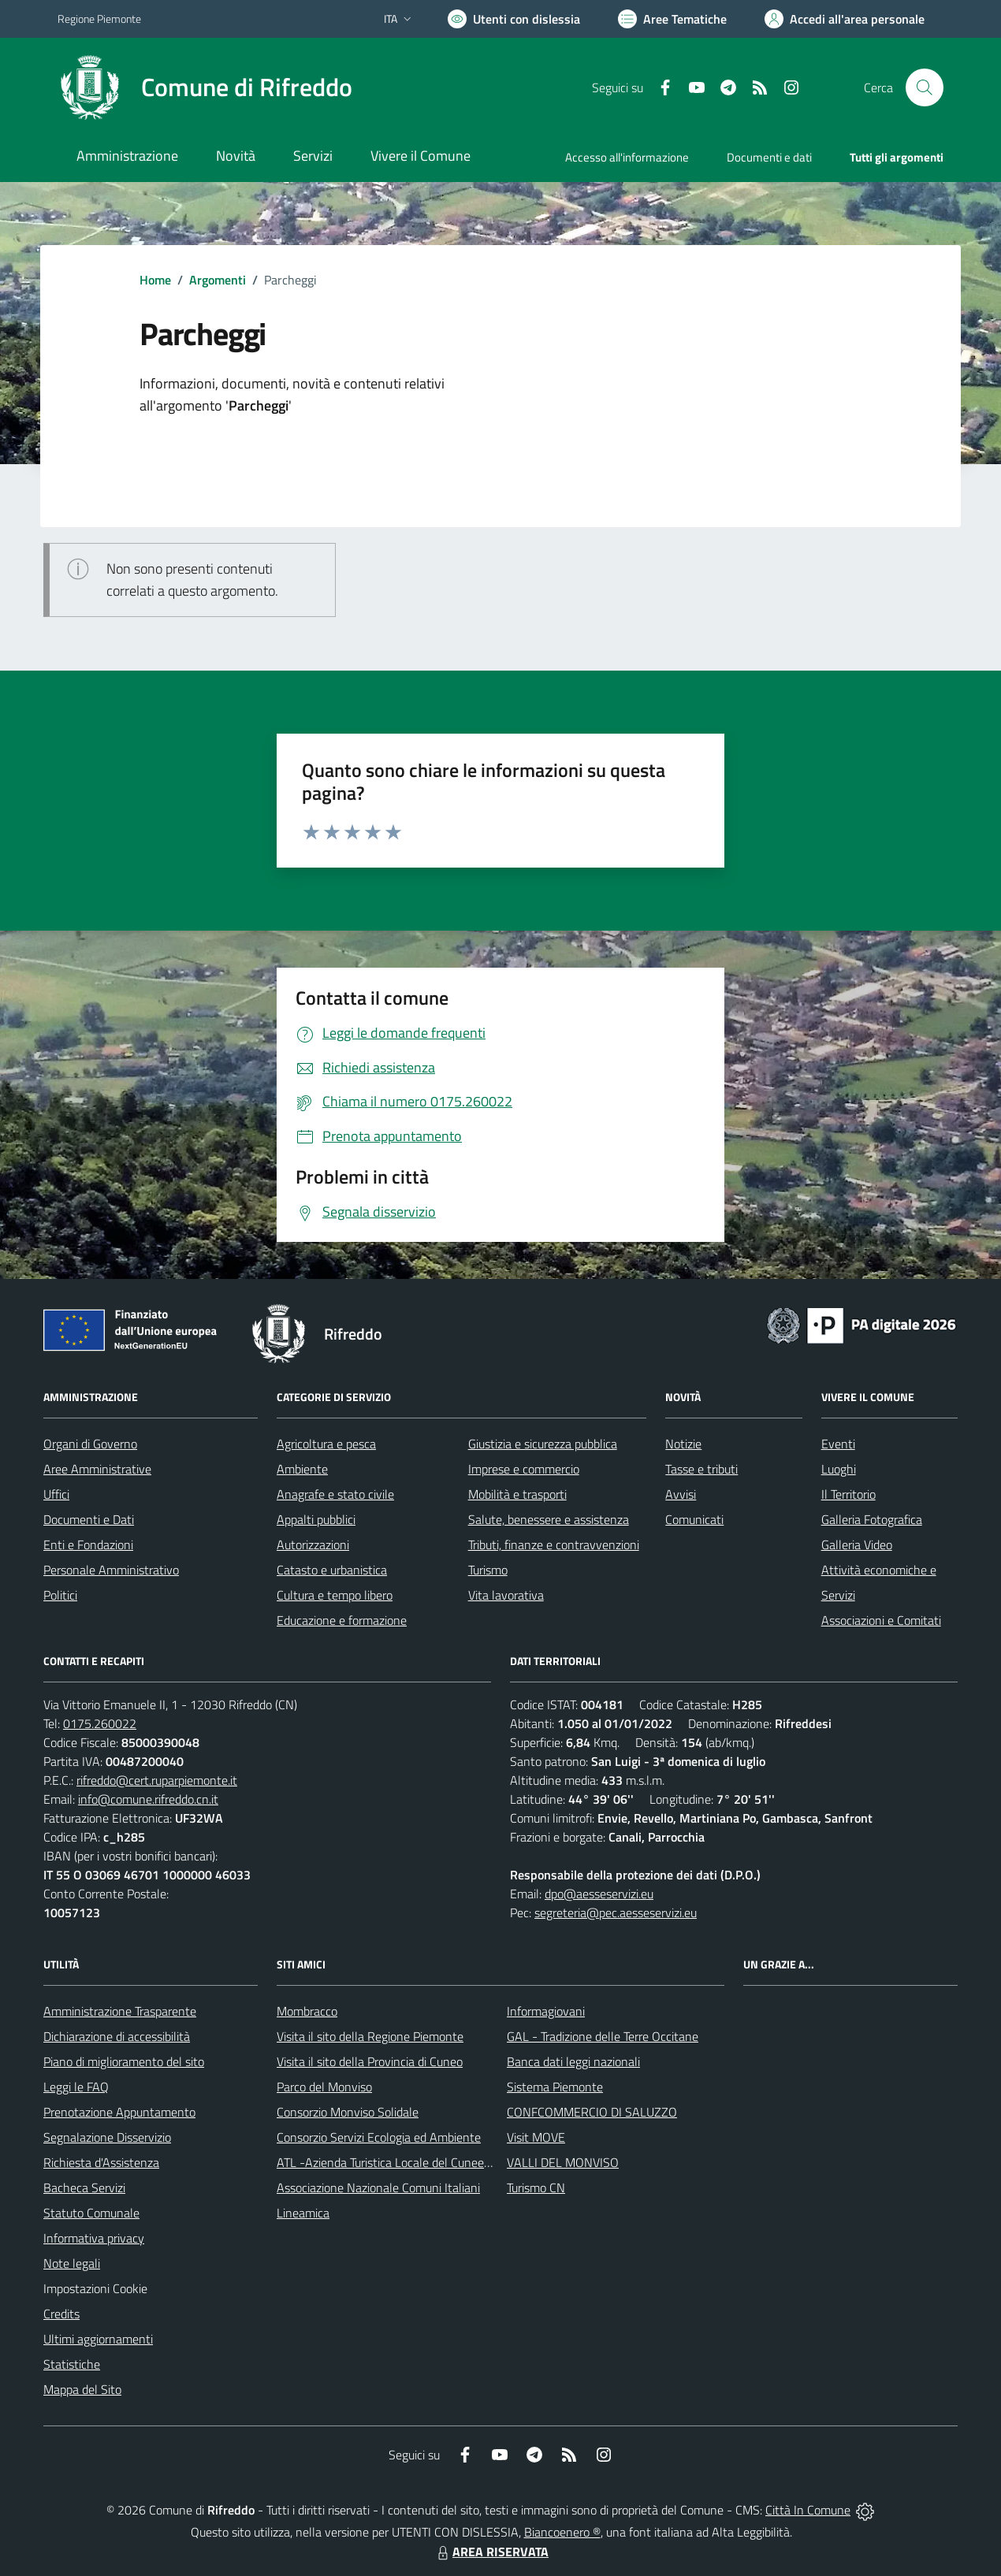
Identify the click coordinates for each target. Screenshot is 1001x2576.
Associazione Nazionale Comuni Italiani (378, 2187)
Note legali (71, 2263)
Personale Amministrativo (111, 1569)
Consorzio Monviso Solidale (348, 2111)
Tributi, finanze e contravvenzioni (553, 1544)
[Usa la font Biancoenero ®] (514, 19)
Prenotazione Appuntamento (119, 2111)
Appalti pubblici (316, 1519)
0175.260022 (99, 1723)
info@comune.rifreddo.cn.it (148, 1799)
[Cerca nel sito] (924, 87)
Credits (61, 2313)
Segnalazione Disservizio (107, 2137)
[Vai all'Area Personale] (844, 19)
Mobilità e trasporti (517, 1494)
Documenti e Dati (88, 1519)
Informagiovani (546, 2011)
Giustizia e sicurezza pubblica (542, 1443)
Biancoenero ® (562, 2531)
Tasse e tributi (701, 1468)
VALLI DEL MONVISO (563, 2162)
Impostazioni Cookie (95, 2288)
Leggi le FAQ (76, 2086)
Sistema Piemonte (555, 2086)
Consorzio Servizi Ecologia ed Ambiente (379, 2137)
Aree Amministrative (97, 1468)
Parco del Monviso (324, 2086)
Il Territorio (848, 1494)
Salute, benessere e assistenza (548, 1519)
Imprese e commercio (523, 1468)
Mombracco (307, 2011)
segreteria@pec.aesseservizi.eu (615, 1912)
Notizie (683, 1443)
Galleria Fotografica (871, 1519)
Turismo (488, 1569)
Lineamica (303, 2212)
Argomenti (217, 279)
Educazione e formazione (342, 1620)
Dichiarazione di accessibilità (116, 2036)
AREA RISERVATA (491, 2551)
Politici (60, 1594)
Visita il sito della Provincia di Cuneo (370, 2061)
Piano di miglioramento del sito (123, 2061)
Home (155, 279)
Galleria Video (856, 1544)
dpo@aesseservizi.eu (599, 1893)
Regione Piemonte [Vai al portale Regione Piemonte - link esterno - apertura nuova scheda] (99, 18)
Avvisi (680, 1494)
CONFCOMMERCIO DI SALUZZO (592, 2111)
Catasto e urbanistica (332, 1569)
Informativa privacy (93, 2237)
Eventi (838, 1443)
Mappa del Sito (82, 2389)
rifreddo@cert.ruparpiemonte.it (156, 1780)
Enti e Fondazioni (88, 1544)
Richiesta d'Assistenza (101, 2162)
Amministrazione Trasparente (119, 2011)
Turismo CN (536, 2187)
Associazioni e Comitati (881, 1620)
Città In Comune (807, 2509)
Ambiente (302, 1468)
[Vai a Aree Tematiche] (672, 19)
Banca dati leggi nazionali (573, 2061)
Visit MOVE (536, 2137)
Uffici (56, 1494)
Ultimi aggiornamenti (98, 2338)
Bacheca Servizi (84, 2187)
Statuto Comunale (91, 2212)
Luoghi (838, 1468)
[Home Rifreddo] (205, 87)
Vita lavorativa (506, 1594)
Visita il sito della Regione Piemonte (370, 2036)
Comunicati (694, 1519)
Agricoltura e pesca (326, 1443)
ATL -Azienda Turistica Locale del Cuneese (386, 2162)
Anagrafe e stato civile (335, 1494)
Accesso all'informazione (627, 157)
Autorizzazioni (313, 1544)
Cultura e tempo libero (335, 1594)
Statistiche (71, 2364)
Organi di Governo (90, 1443)
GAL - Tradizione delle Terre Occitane (602, 2036)
